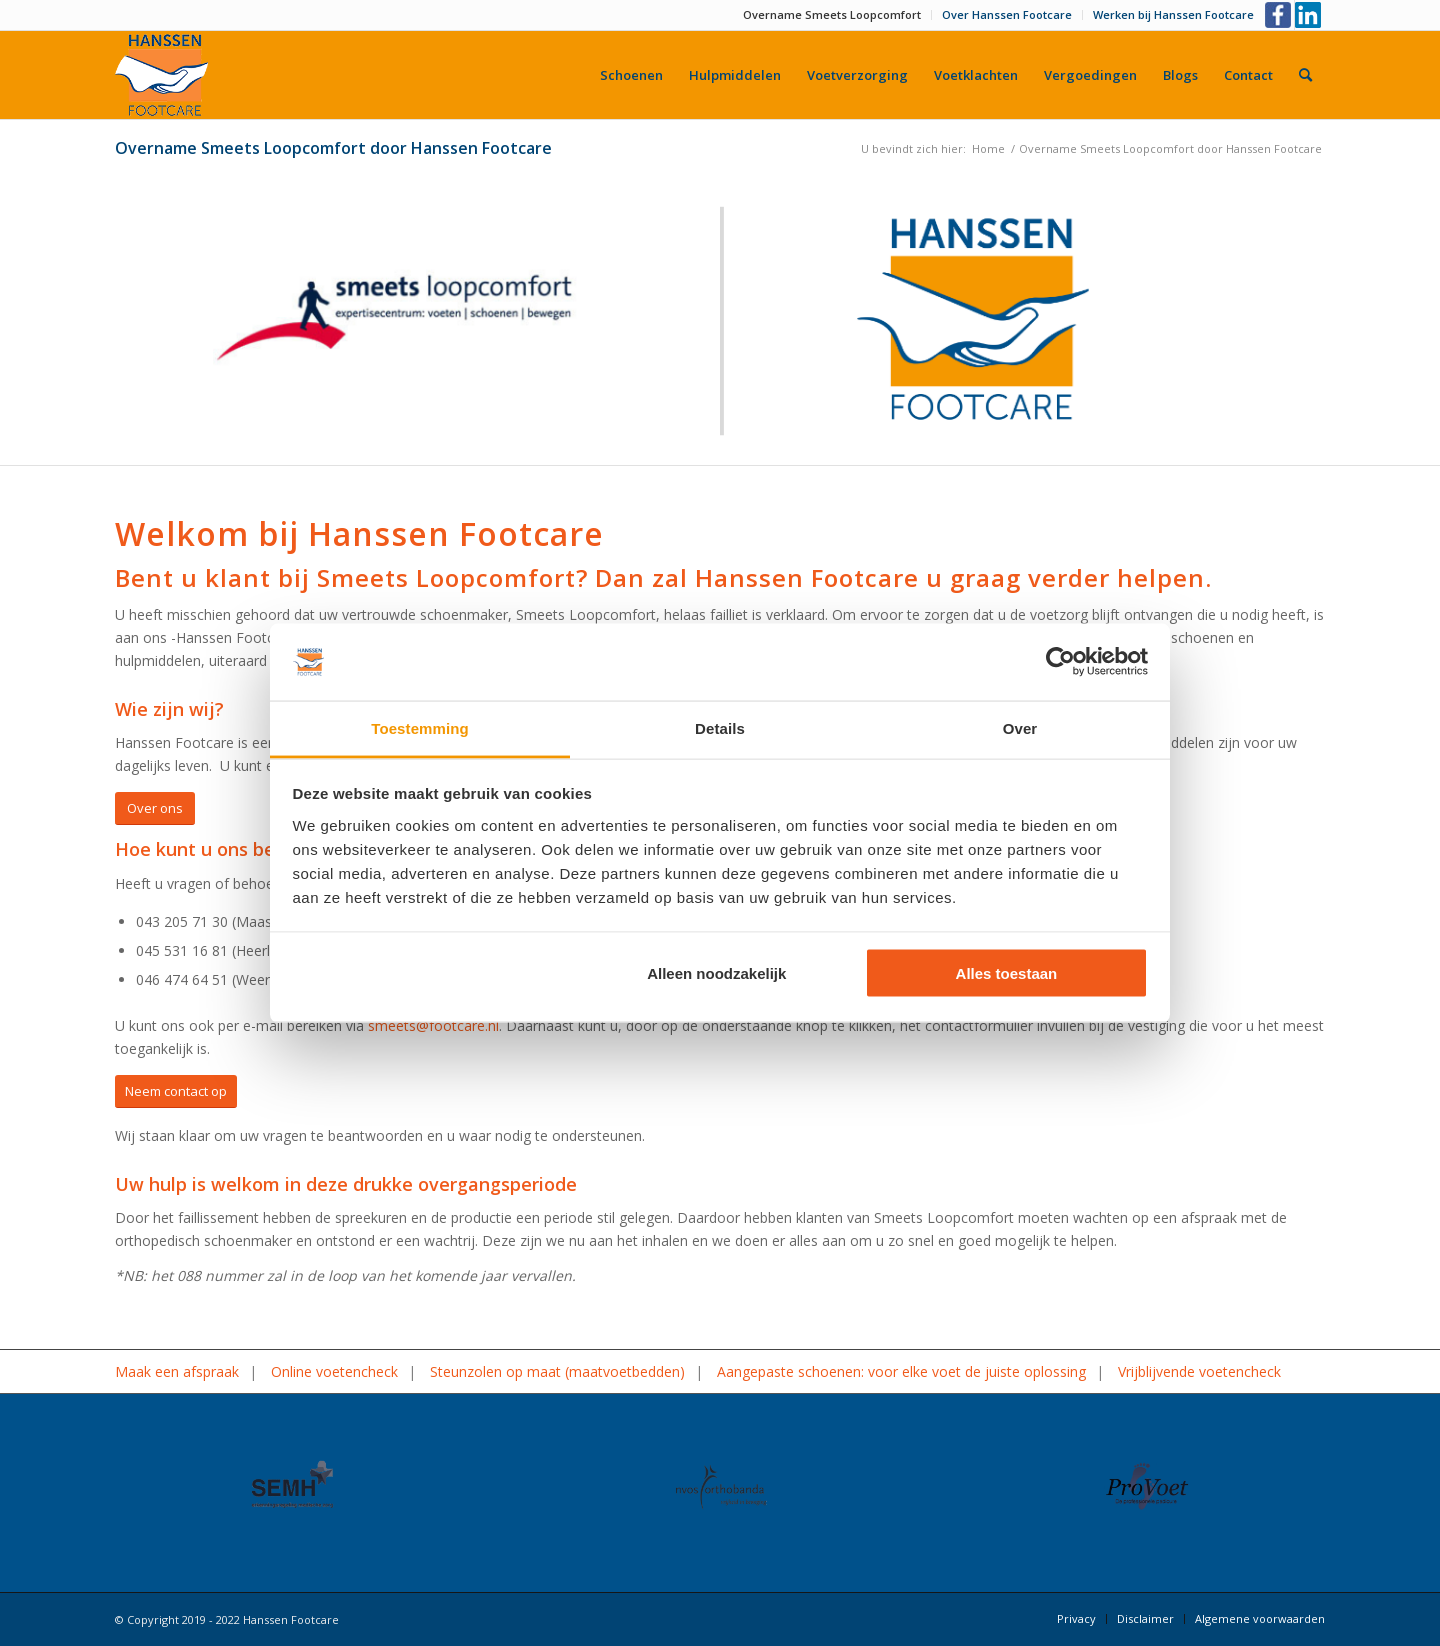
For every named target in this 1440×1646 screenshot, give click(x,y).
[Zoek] (1305, 75)
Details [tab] (720, 727)
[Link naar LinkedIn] (1310, 15)
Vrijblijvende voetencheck (1199, 1371)
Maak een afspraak (177, 1371)
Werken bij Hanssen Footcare (1173, 14)
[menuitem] (832, 15)
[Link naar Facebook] (1279, 15)
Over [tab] (1020, 727)
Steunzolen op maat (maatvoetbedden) (557, 1371)
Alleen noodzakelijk (716, 973)
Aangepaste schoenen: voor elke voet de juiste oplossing (901, 1371)
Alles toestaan (1007, 973)
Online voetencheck (334, 1371)
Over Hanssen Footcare (1007, 14)
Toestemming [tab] (420, 727)
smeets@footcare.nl (433, 1025)
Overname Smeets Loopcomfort (832, 14)
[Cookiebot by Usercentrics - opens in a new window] (1060, 662)
